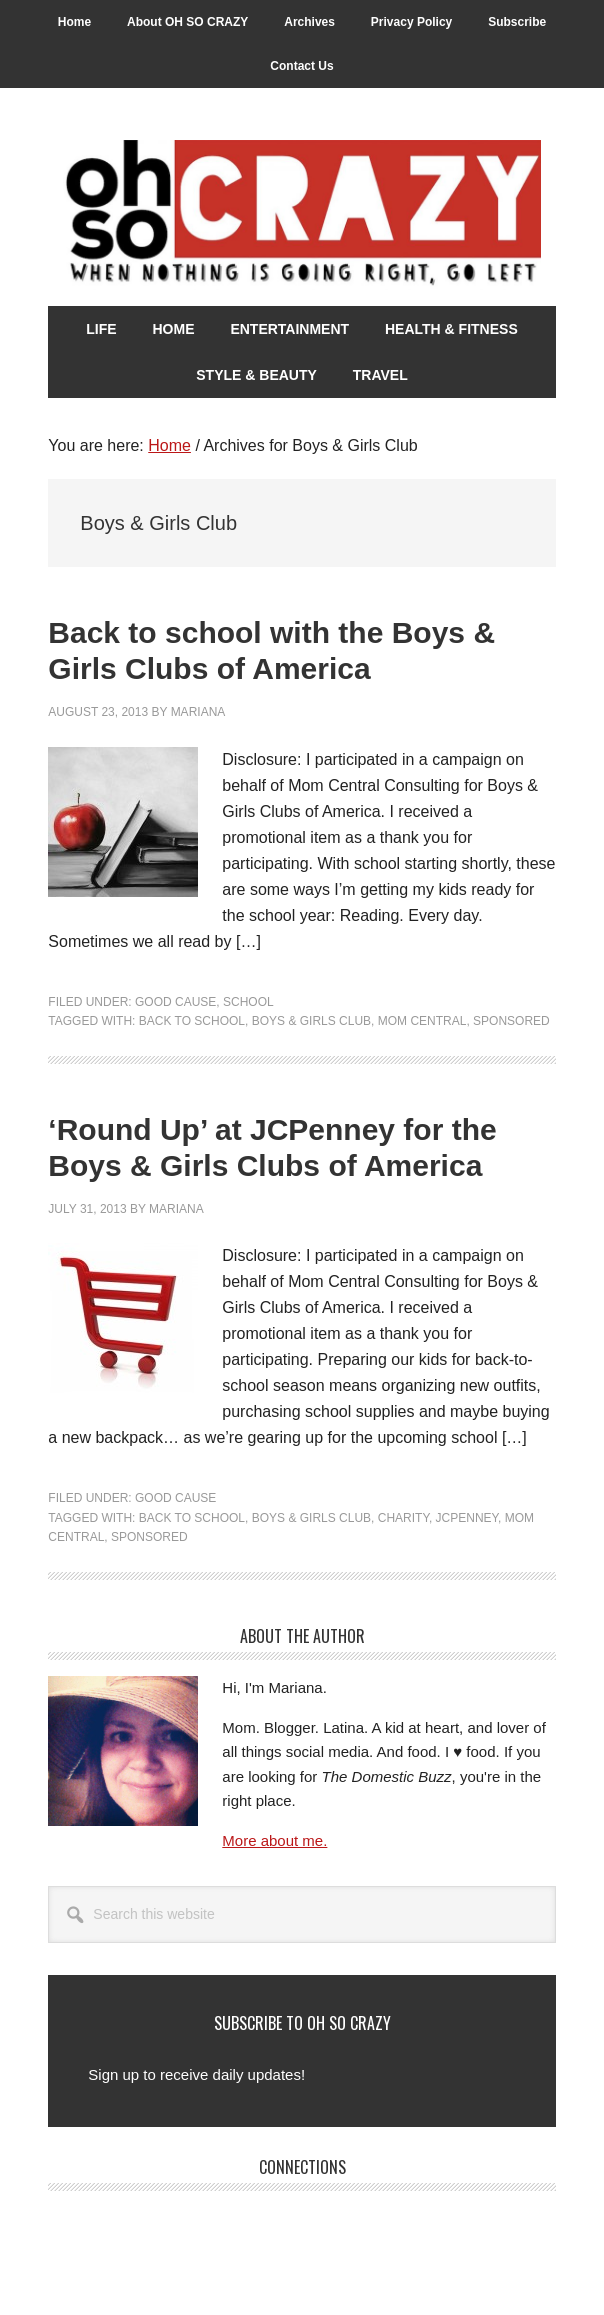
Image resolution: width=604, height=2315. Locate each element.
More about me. (274, 1840)
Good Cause (175, 1002)
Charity (403, 1518)
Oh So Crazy (301, 215)
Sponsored (511, 1021)
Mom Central (422, 1021)
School (248, 1002)
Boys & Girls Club (311, 1021)
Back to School (192, 1021)
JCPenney (467, 1518)
